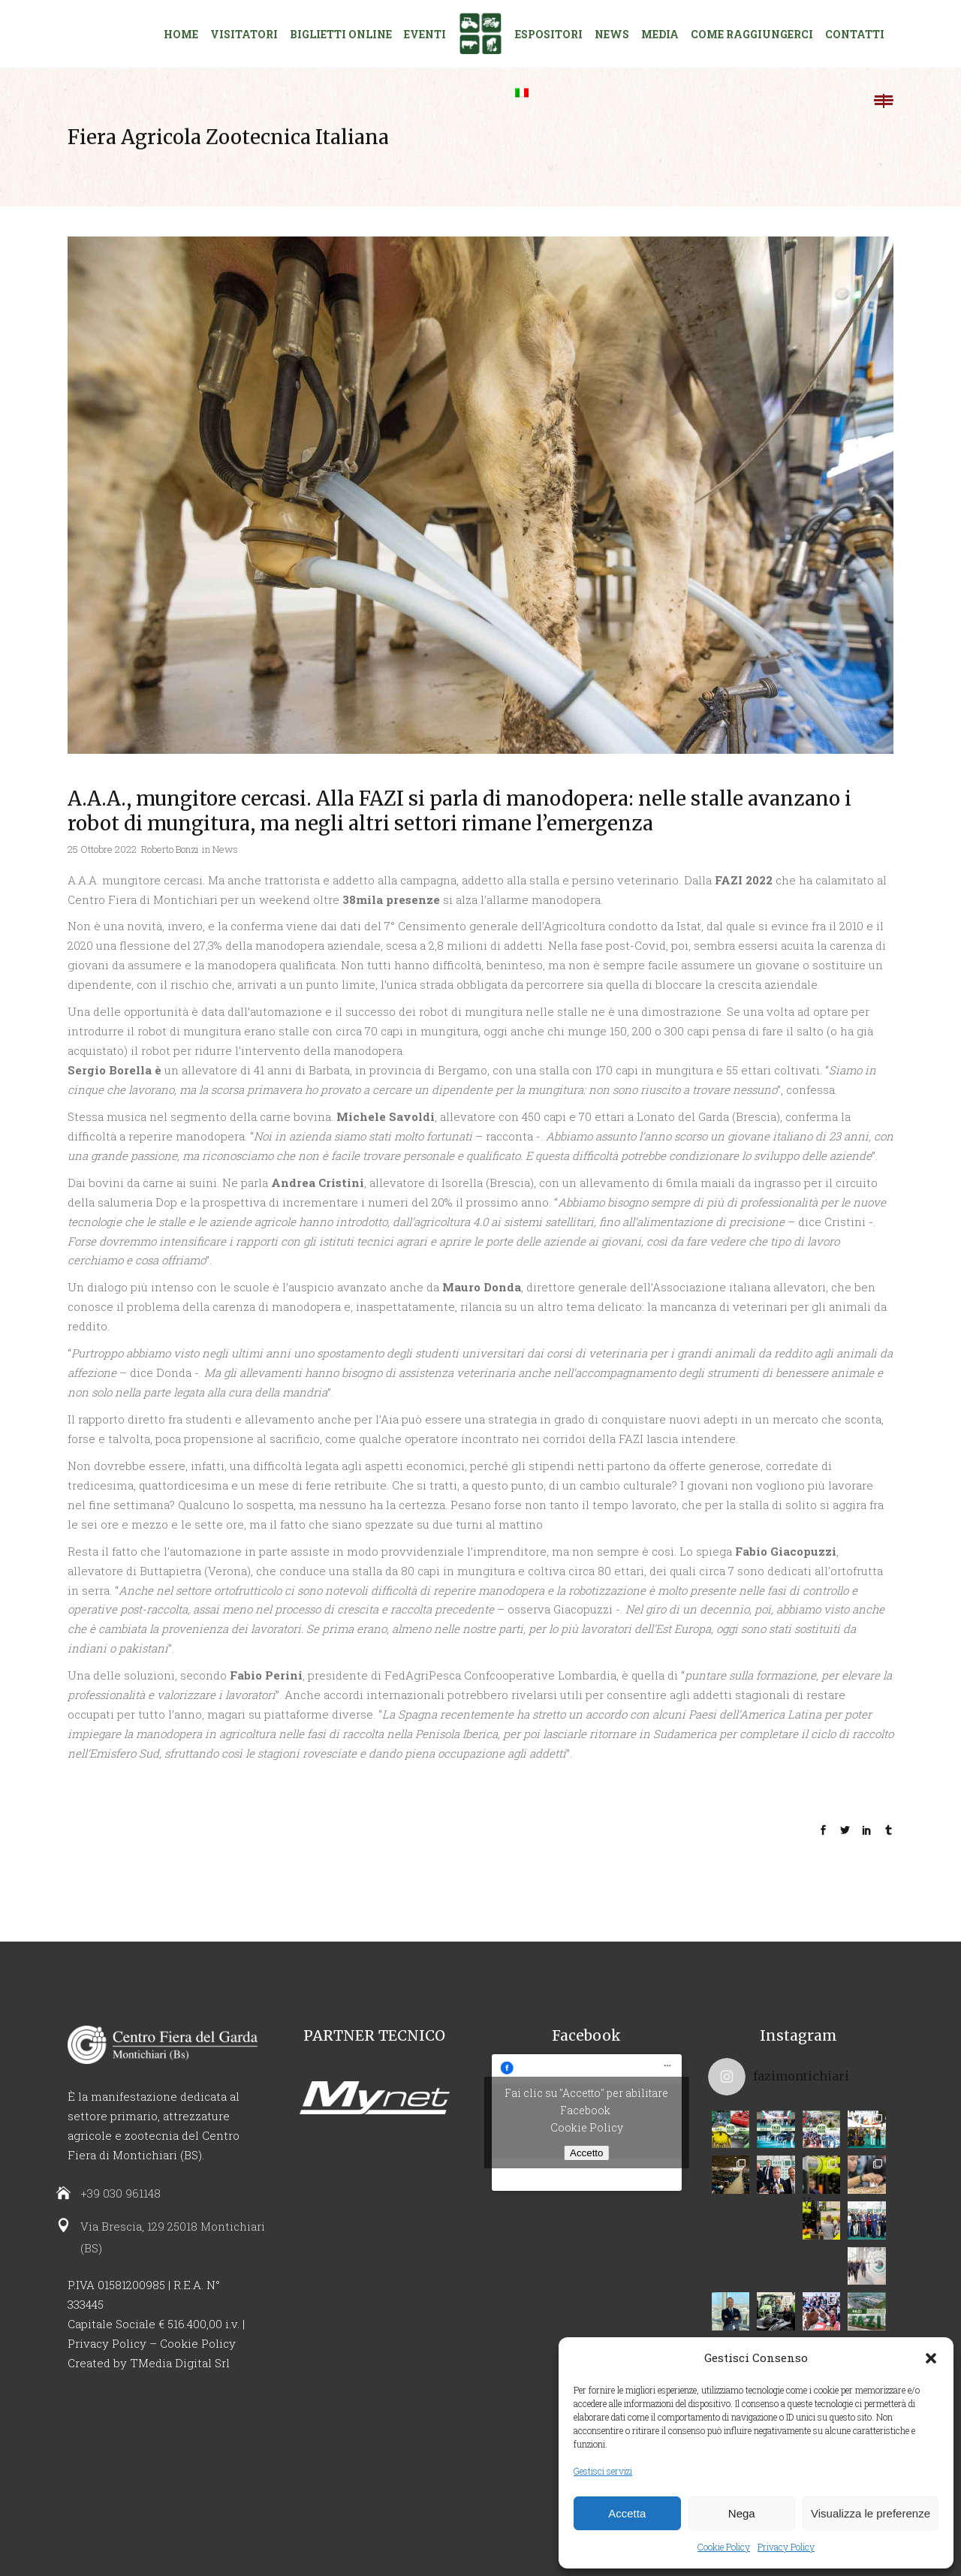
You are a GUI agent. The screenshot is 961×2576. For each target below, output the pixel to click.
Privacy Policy (786, 2547)
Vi (820, 2205)
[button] (930, 2358)
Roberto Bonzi (170, 849)
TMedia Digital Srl (180, 2362)
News (225, 849)
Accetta (627, 2513)
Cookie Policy (723, 2547)
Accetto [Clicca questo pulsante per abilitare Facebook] (586, 2153)
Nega (741, 2513)
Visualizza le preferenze (870, 2513)
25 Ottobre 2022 (102, 849)
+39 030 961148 (120, 2193)
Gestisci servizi (603, 2471)
